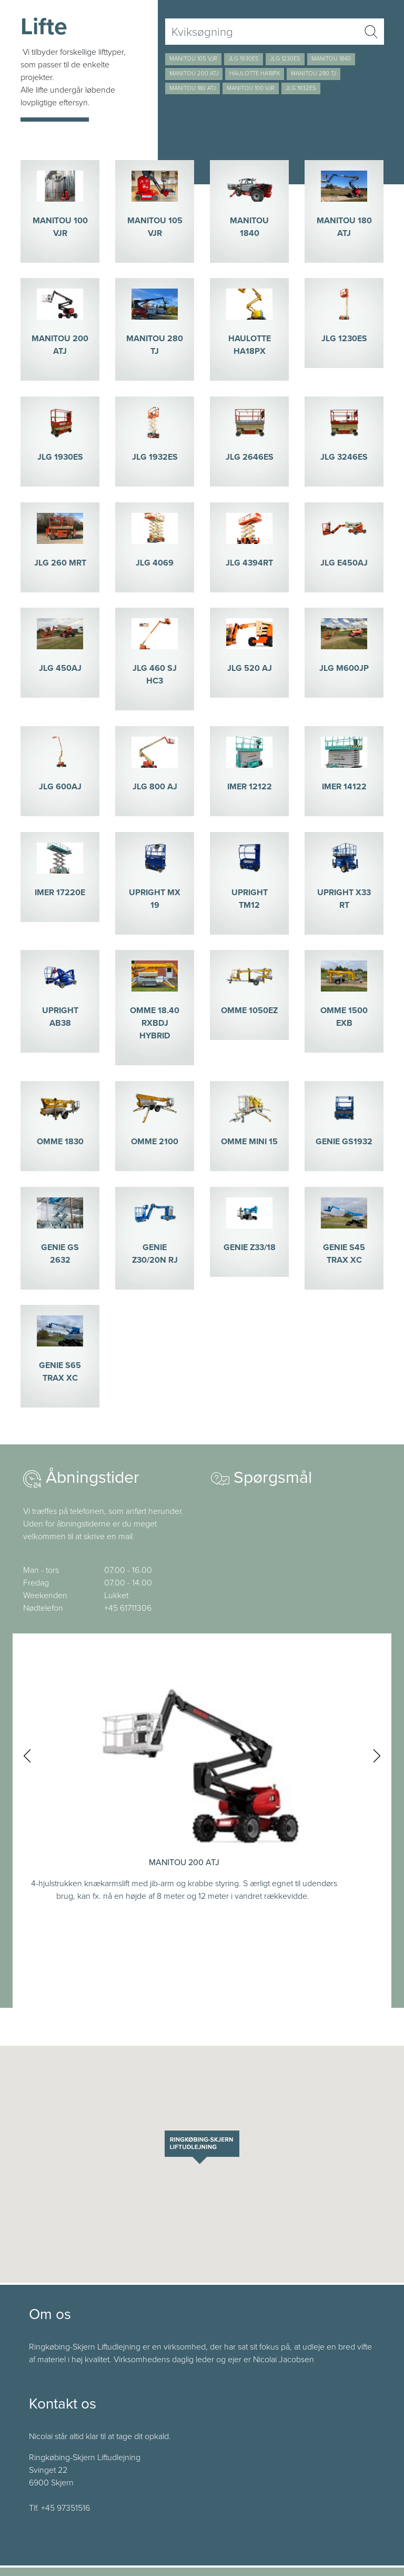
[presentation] (27, 1756)
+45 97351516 (65, 2508)
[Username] (261, 31)
